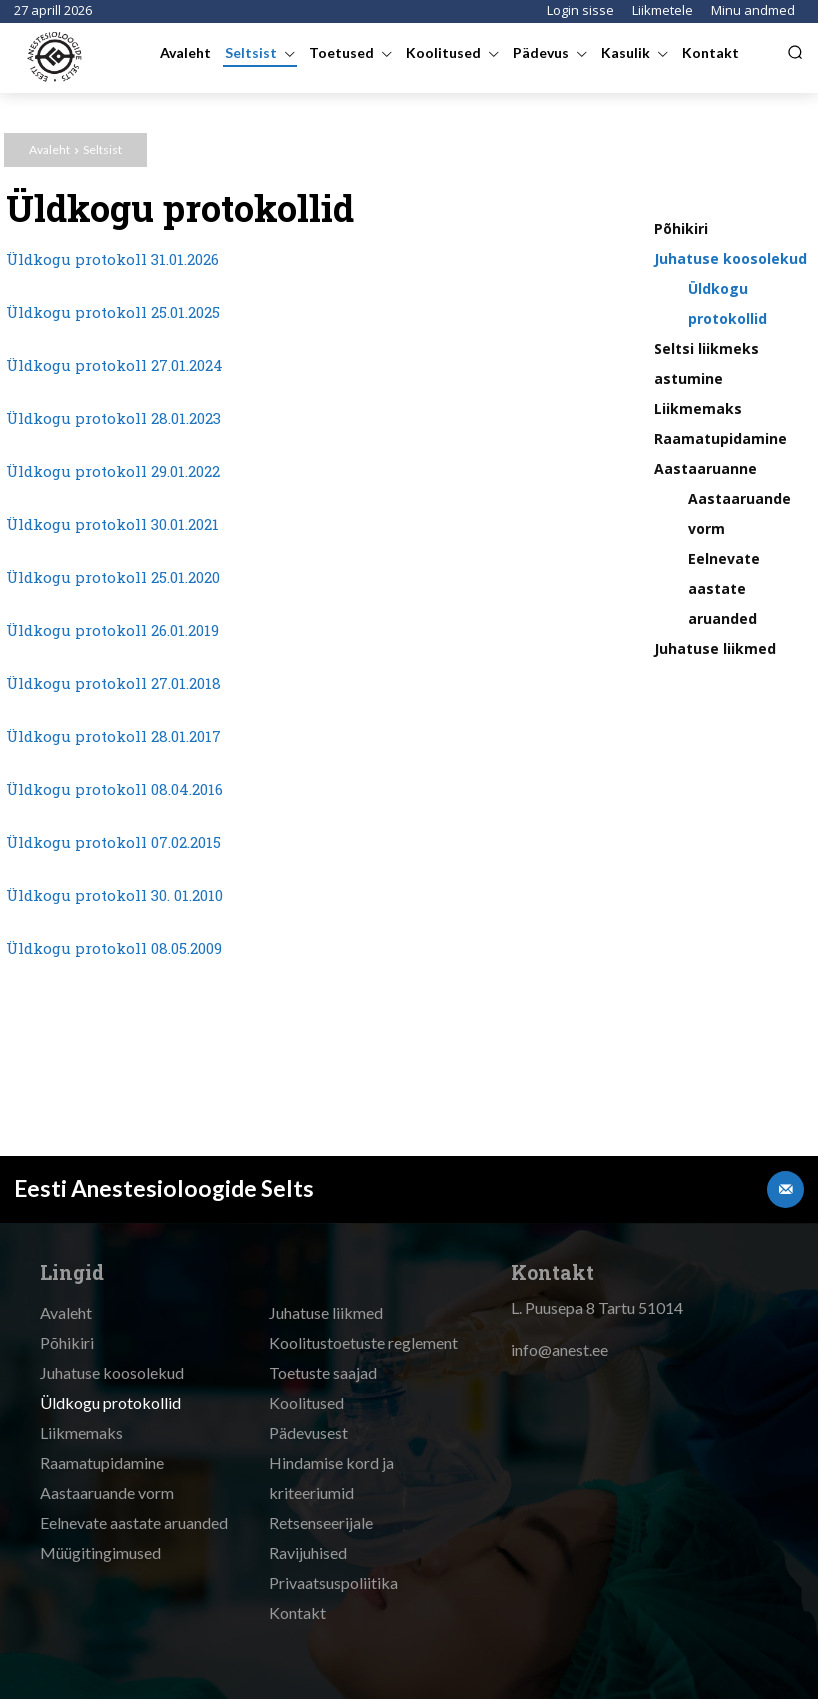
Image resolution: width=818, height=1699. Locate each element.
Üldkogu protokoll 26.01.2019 (112, 630)
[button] (795, 52)
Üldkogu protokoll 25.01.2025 (113, 312)
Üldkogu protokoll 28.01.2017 (113, 736)
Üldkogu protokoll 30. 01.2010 (114, 895)
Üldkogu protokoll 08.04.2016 (114, 789)
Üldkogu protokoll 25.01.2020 (113, 577)
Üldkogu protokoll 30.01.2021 (112, 524)
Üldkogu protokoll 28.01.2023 (113, 418)
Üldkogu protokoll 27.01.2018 (113, 683)
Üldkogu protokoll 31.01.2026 (112, 259)
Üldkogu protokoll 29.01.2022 (113, 471)
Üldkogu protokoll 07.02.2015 (113, 842)
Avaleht (49, 149)
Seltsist (102, 149)
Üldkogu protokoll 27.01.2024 (114, 365)
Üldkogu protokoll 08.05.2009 (114, 948)
